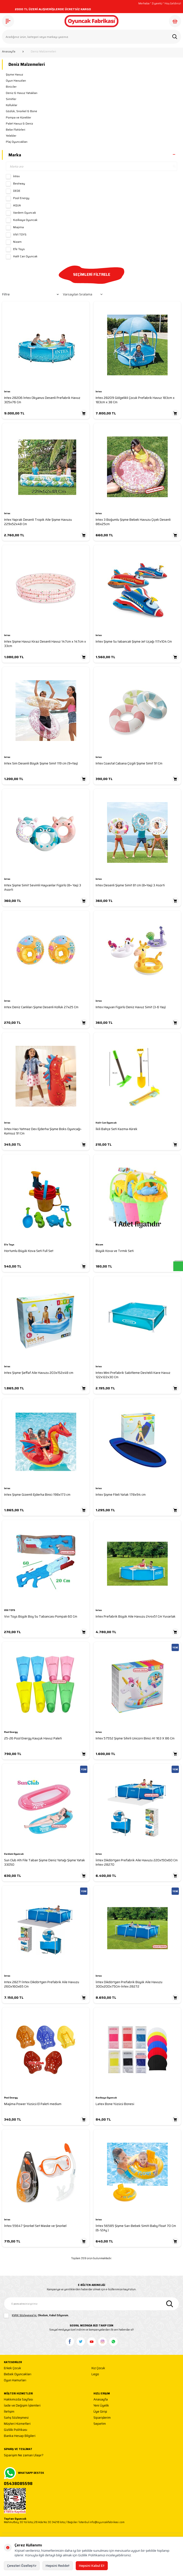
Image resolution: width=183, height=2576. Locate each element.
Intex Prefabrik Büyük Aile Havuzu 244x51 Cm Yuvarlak (135, 1616)
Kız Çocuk (98, 2368)
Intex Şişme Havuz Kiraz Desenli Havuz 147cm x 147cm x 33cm (45, 643)
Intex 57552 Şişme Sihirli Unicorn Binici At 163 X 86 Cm (135, 1738)
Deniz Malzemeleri (26, 64)
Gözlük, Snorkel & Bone (21, 111)
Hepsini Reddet (58, 2565)
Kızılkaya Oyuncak (21, 220)
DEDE (13, 191)
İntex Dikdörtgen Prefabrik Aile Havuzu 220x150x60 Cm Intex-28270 (137, 1862)
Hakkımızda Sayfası (18, 2399)
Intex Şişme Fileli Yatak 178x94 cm (121, 1495)
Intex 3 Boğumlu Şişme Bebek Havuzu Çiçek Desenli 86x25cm (133, 522)
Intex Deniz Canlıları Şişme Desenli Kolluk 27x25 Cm (41, 1007)
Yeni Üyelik (101, 2405)
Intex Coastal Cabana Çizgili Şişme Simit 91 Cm (129, 763)
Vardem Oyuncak (21, 212)
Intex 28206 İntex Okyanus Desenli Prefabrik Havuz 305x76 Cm (42, 400)
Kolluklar (11, 105)
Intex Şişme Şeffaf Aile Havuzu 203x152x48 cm (38, 1373)
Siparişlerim (102, 2418)
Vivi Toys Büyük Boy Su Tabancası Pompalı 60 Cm (40, 1616)
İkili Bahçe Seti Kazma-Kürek (116, 1129)
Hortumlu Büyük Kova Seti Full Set (28, 1251)
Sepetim (99, 2424)
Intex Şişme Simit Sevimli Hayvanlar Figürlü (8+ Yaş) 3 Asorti (42, 887)
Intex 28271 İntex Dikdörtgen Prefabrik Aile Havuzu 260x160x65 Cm (41, 1984)
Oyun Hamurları (15, 2380)
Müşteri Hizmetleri (17, 2424)
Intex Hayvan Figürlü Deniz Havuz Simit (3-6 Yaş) (131, 1007)
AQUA (13, 205)
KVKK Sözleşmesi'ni (24, 2315)
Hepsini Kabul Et (92, 2565)
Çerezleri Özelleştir (21, 2565)
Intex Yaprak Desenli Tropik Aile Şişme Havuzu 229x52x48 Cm (38, 522)
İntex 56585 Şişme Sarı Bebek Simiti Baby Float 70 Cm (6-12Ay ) (136, 2228)
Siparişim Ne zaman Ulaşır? (23, 2455)
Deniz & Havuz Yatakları (21, 93)
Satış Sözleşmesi (16, 2418)
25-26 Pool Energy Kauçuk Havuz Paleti (33, 1738)
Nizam (14, 242)
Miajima (15, 227)
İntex (13, 176)
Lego (95, 2374)
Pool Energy (17, 198)
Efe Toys (15, 249)
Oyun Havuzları (16, 80)
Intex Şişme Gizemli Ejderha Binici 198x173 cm (37, 1495)
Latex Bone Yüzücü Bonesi (115, 2104)
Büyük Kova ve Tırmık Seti (115, 1251)
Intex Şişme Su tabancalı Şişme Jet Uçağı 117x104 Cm (134, 641)
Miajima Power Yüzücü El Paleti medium (32, 2104)
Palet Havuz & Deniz (19, 123)
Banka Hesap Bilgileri (19, 2436)
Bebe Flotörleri (15, 129)
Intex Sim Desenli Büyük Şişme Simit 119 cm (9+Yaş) (41, 763)
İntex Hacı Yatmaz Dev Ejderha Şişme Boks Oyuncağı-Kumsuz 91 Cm (43, 1131)
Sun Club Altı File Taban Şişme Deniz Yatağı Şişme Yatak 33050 (44, 1862)
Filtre (30, 294)
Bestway (15, 183)
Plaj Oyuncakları (16, 142)
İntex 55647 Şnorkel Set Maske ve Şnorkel (35, 2226)
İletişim (9, 2411)
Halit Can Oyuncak (21, 256)
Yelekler (11, 136)
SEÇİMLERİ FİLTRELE (91, 274)
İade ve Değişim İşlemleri (22, 2405)
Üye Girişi (100, 2411)
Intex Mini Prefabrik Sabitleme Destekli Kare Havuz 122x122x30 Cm (133, 1375)
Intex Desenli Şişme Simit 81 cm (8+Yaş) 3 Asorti (130, 885)
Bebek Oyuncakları (17, 2374)
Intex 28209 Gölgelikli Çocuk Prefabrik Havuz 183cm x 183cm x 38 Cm (135, 400)
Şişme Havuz (14, 74)
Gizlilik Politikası (15, 2430)
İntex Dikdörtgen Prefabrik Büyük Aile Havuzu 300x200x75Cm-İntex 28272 (129, 1984)
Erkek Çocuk (12, 2368)
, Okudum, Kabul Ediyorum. (36, 2315)
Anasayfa (8, 51)
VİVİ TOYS (16, 234)
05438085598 (18, 2483)
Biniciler (11, 86)
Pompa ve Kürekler (18, 117)
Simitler (11, 99)
